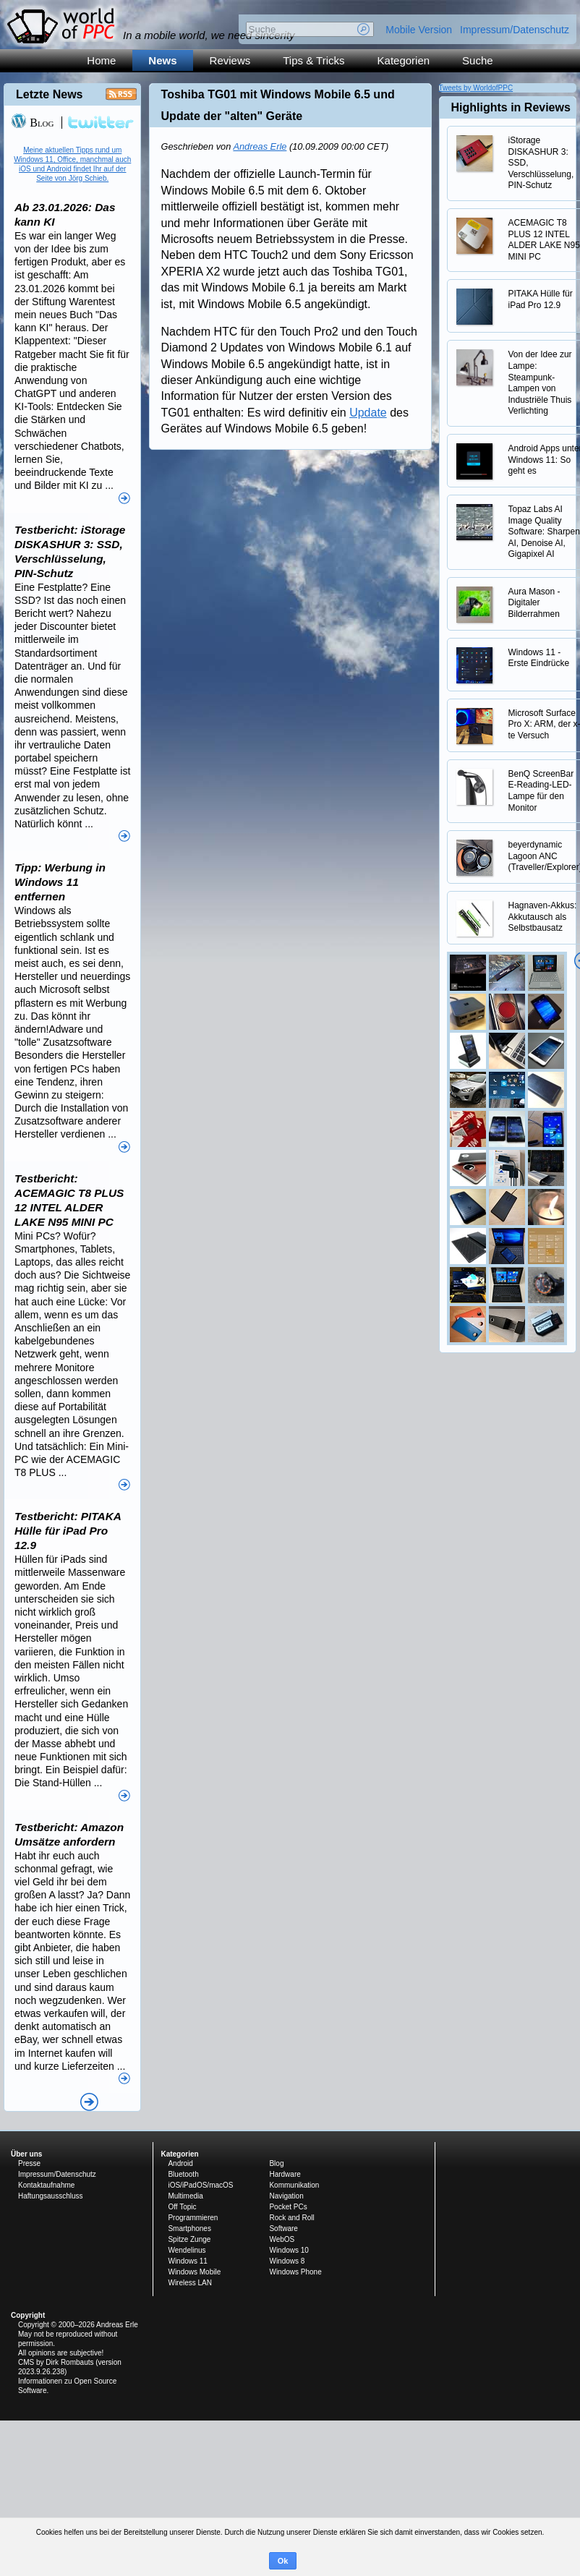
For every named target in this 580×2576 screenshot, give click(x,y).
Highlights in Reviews (511, 107)
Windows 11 (187, 2261)
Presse (29, 2163)
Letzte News (49, 94)
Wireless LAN (190, 2283)
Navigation (286, 2196)
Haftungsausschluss (50, 2196)
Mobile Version (418, 29)
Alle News (89, 2102)
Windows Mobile (194, 2272)
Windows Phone (295, 2272)
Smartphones (189, 2228)
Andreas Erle (259, 146)
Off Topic (182, 2207)
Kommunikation (294, 2185)
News (162, 60)
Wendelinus (186, 2250)
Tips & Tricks (313, 60)
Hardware (284, 2174)
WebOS (281, 2239)
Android (180, 2163)
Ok (283, 2560)
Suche (477, 60)
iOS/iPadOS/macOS (200, 2185)
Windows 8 (286, 2261)
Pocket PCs (288, 2207)
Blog (32, 122)
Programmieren (193, 2218)
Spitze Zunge (189, 2239)
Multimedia (185, 2196)
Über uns (26, 2154)
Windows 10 (288, 2250)
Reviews (230, 60)
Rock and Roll (291, 2218)
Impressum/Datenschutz (514, 29)
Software (283, 2228)
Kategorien (404, 60)
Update (368, 412)
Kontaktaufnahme (46, 2185)
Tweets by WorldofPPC (476, 88)
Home (101, 60)
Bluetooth (183, 2174)
